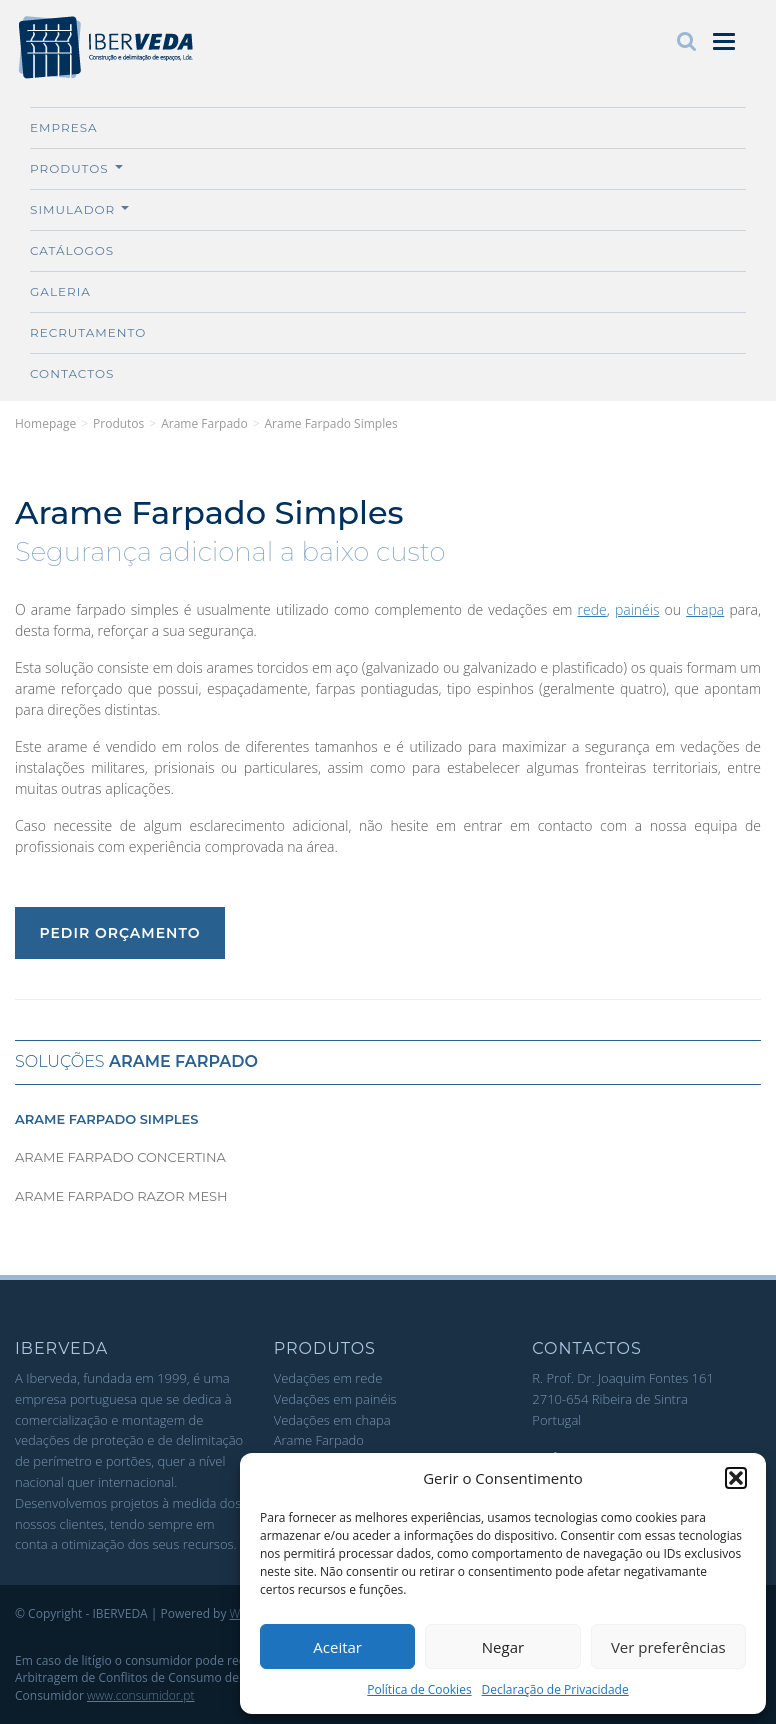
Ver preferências (668, 1647)
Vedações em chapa (332, 1420)
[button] (736, 1478)
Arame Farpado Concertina (120, 1157)
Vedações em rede (328, 1378)
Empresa (64, 127)
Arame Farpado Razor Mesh (121, 1196)
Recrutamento (88, 332)
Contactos (72, 373)
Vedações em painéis (335, 1399)
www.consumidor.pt (141, 1695)
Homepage (45, 423)
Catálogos (72, 250)
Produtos (76, 168)
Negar (503, 1647)
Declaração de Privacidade (555, 1689)
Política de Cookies (419, 1689)
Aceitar (337, 1647)
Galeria (60, 291)
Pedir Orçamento (119, 933)
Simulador (79, 209)
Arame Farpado (204, 423)
